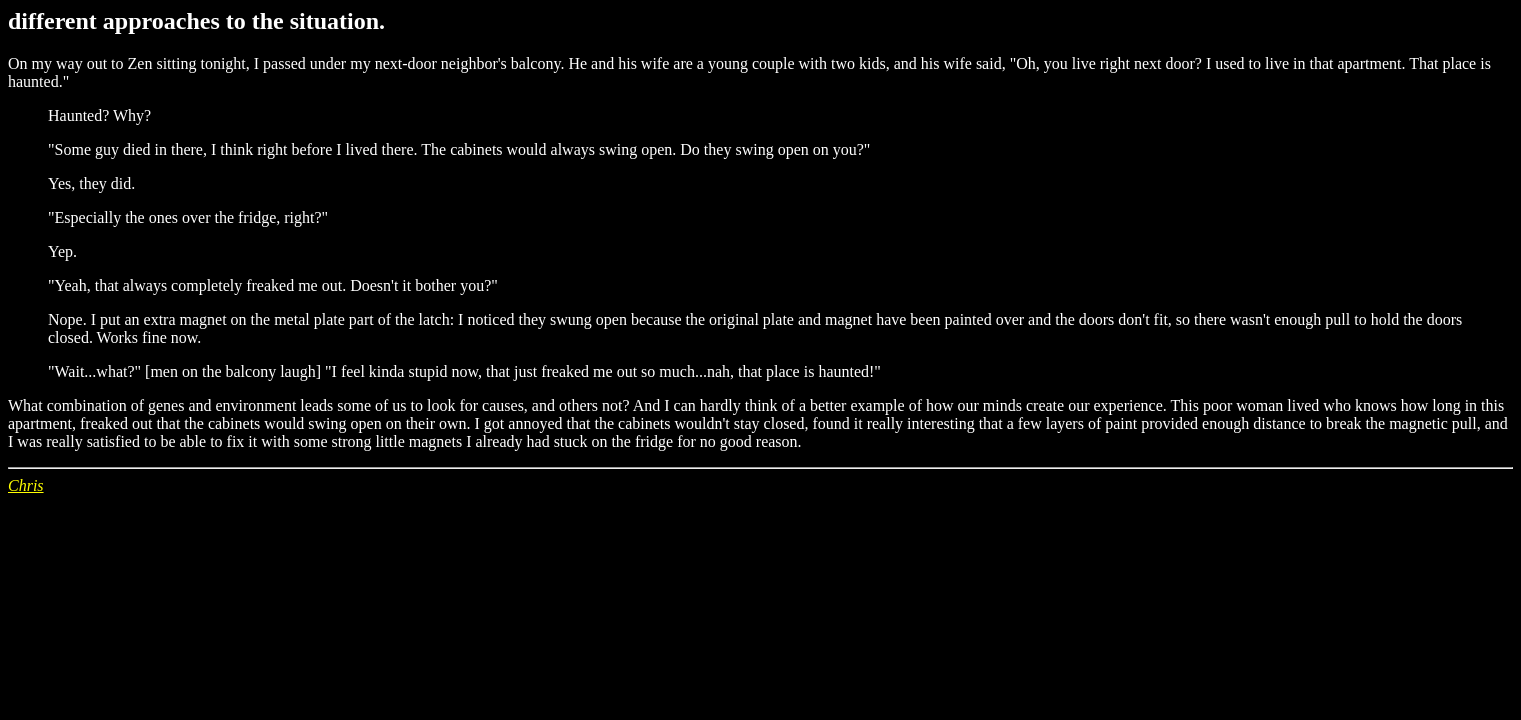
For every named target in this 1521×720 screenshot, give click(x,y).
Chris (26, 485)
